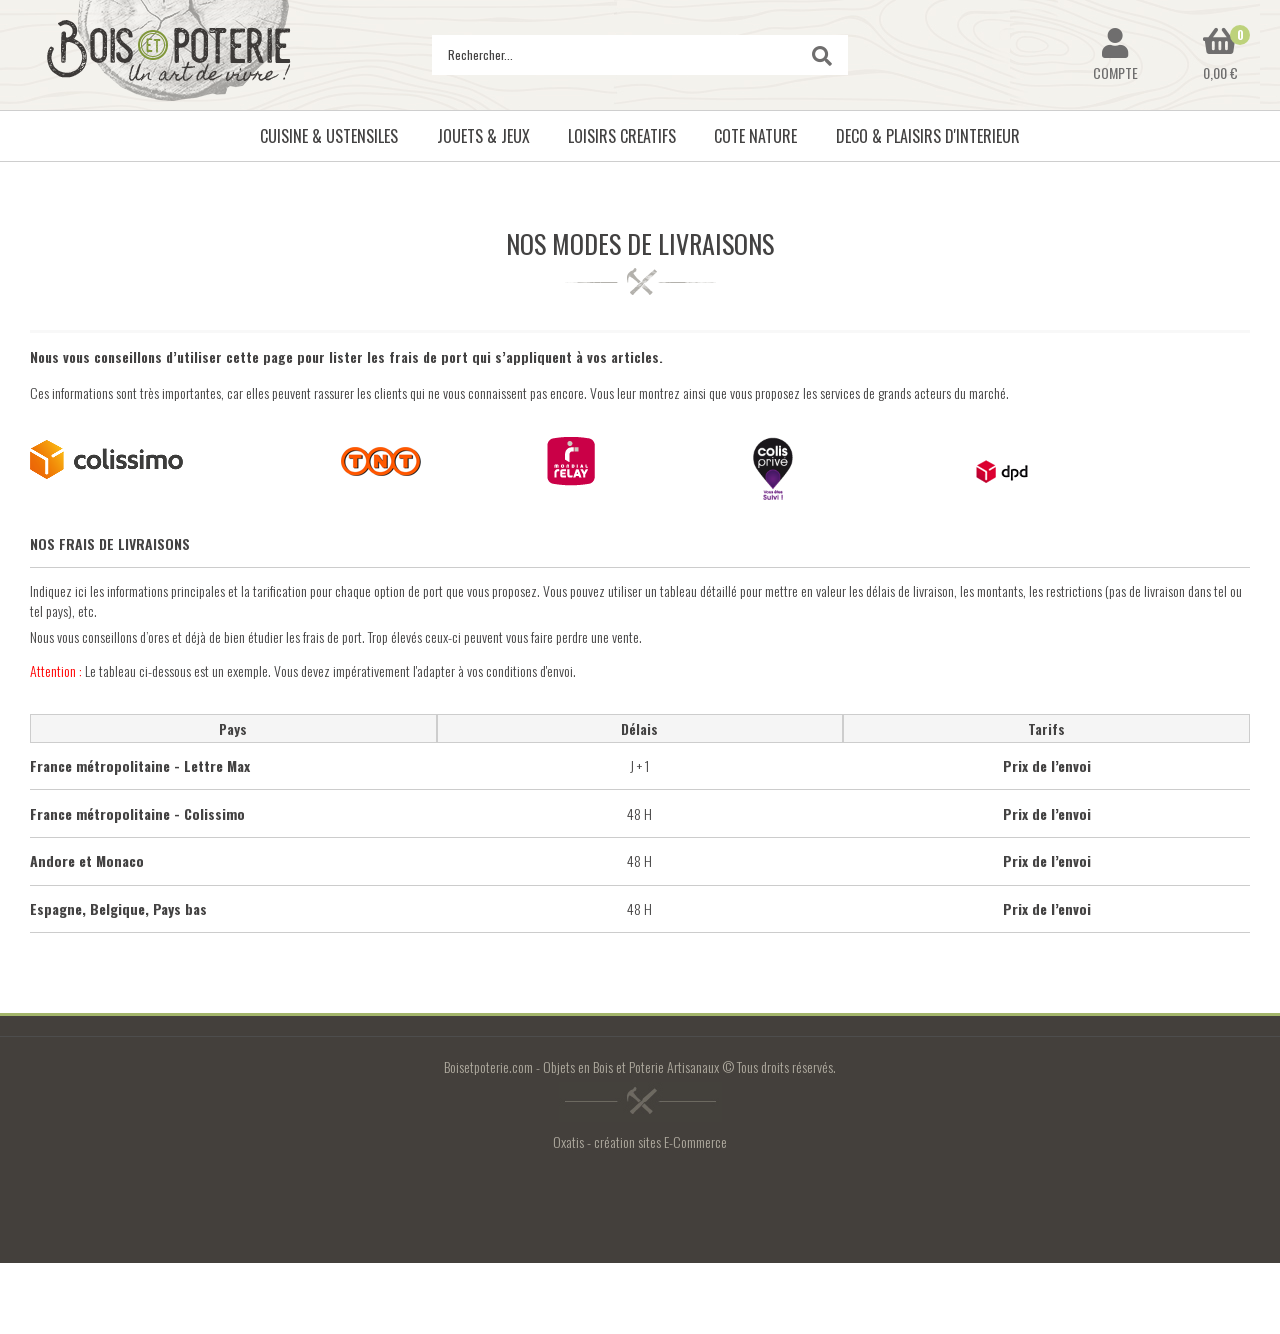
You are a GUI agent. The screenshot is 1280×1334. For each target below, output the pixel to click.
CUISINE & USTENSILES (329, 136)
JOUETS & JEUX (483, 136)
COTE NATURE (755, 136)
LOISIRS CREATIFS (622, 136)
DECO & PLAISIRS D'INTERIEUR (928, 136)
